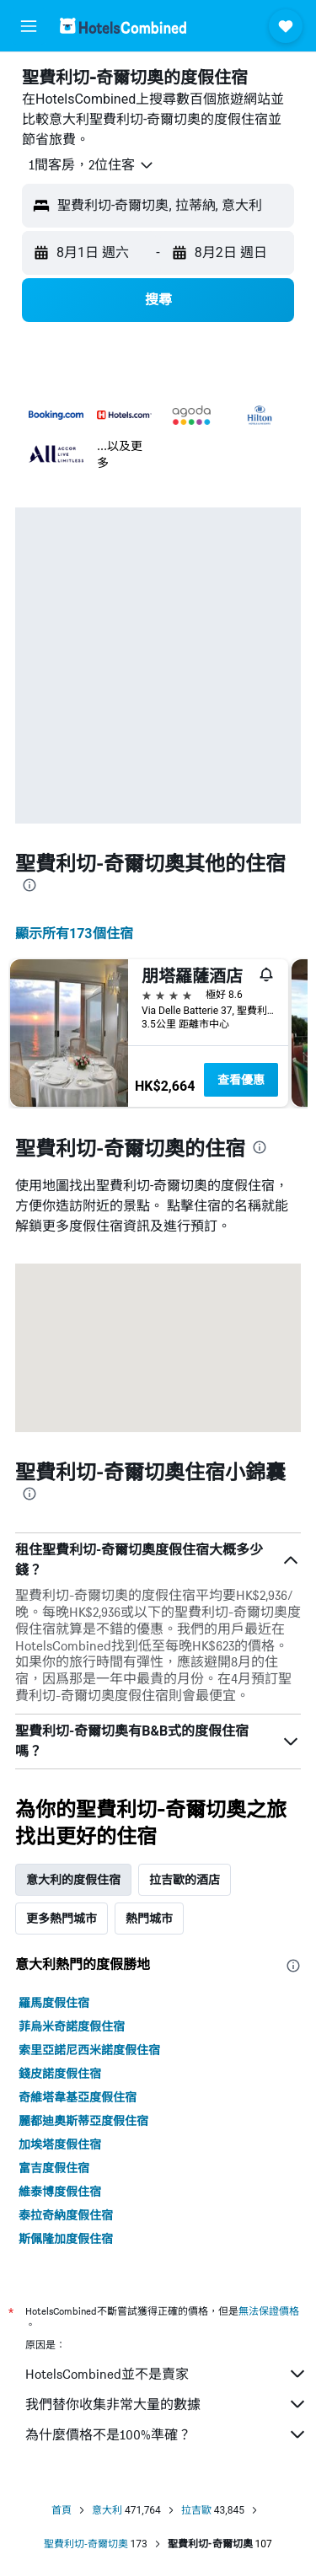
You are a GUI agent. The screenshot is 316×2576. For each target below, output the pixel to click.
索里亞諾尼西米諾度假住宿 (89, 2050)
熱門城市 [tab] (149, 1918)
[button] (28, 26)
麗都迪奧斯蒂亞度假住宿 (83, 2121)
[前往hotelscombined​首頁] (123, 26)
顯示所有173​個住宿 (74, 934)
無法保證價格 (268, 2311)
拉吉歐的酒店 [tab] (184, 1879)
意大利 (107, 2510)
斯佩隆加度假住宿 (66, 2239)
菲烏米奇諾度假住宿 (72, 2026)
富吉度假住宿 (54, 2168)
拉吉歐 (196, 2510)
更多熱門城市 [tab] (61, 1918)
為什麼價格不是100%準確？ (166, 2434)
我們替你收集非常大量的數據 (166, 2404)
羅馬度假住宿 (54, 2003)
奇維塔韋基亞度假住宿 (78, 2097)
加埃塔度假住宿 (60, 2144)
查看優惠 (241, 1080)
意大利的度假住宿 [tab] (73, 1879)
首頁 (61, 2510)
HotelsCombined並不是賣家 (166, 2374)
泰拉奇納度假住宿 (66, 2215)
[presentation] (29, 885)
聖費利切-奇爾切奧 (85, 2544)
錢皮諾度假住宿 (60, 2073)
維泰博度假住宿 (60, 2191)
